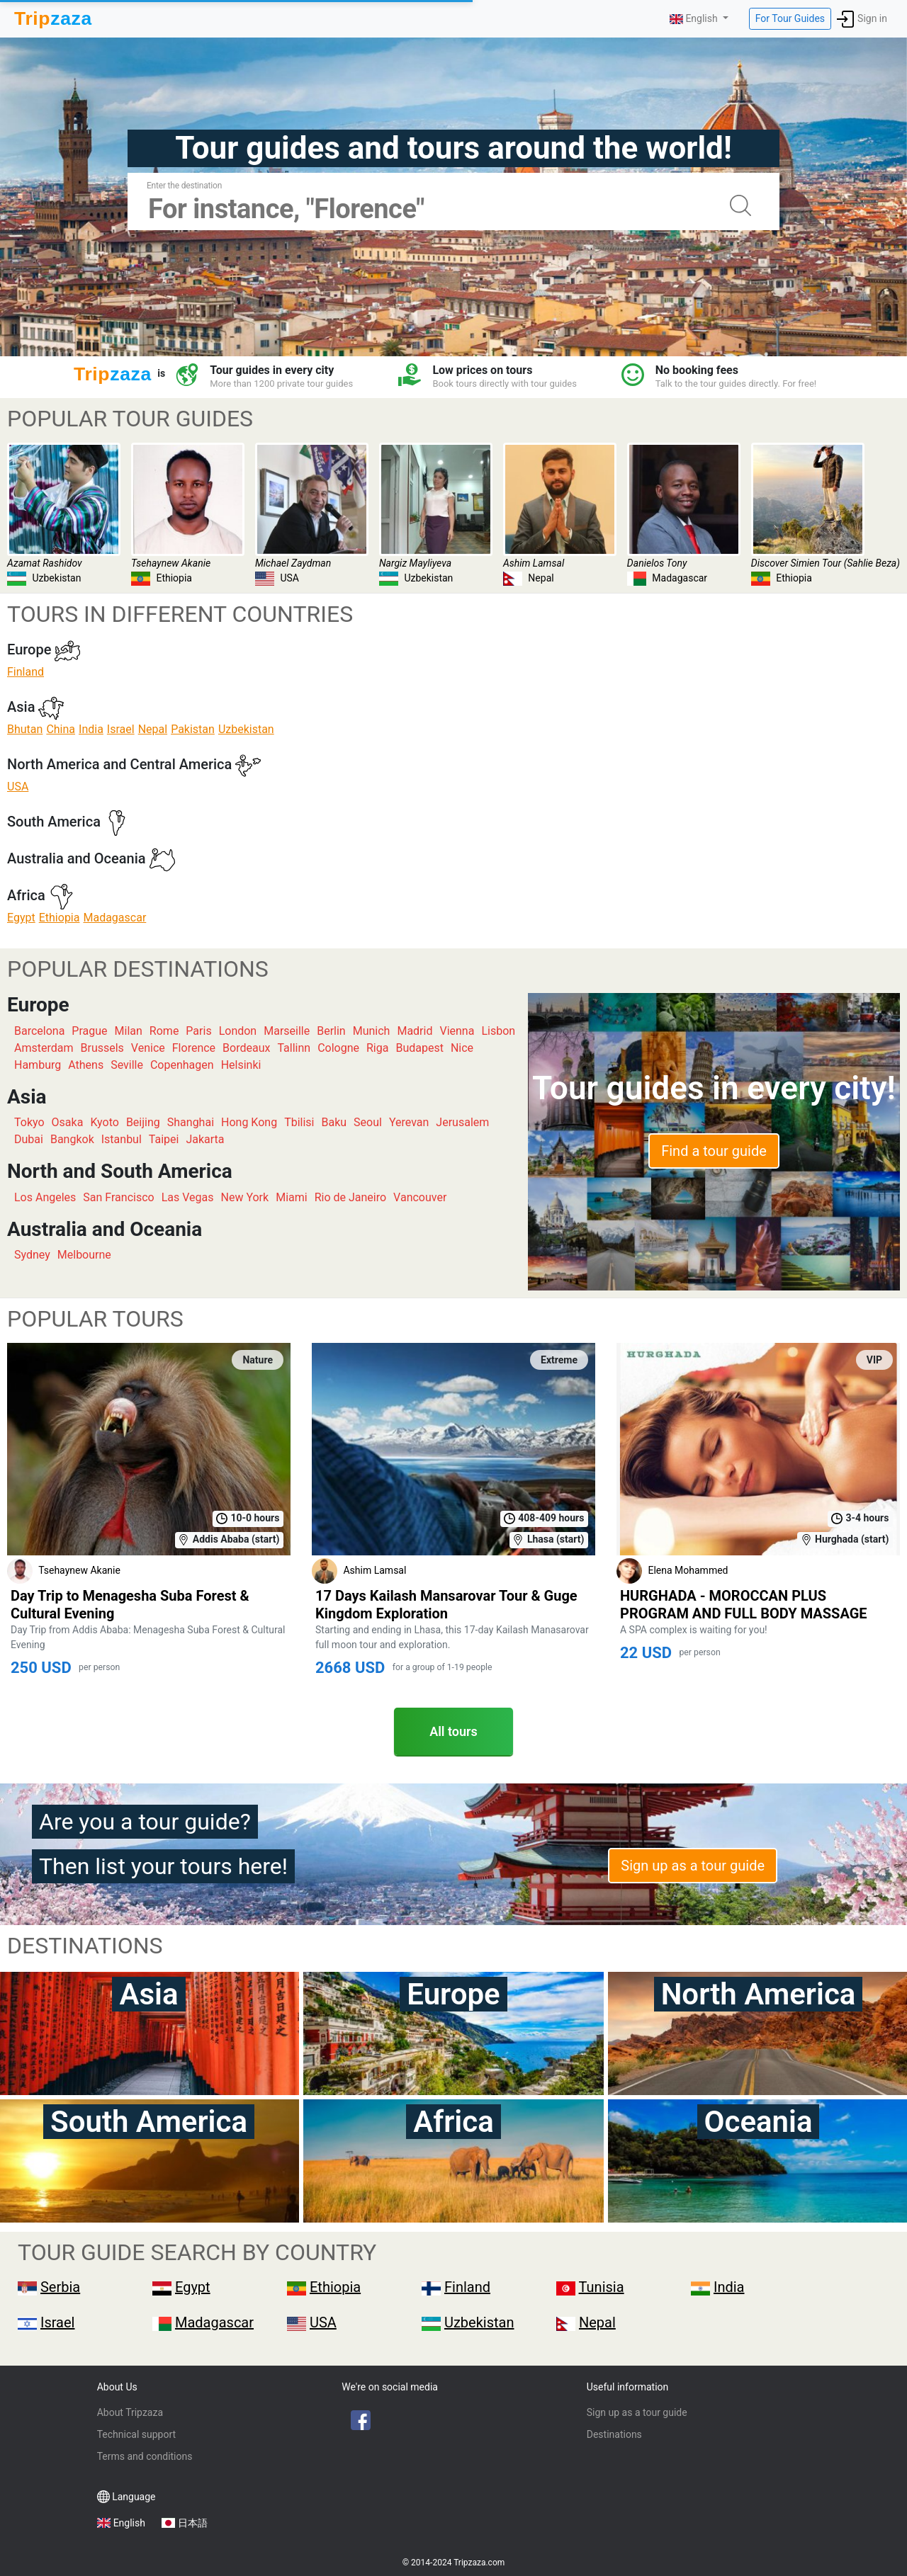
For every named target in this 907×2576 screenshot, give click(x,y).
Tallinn (293, 1048)
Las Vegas (188, 1197)
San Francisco (118, 1197)
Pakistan (193, 729)
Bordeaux (246, 1048)
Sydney (32, 1254)
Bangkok (72, 1139)
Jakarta (205, 1139)
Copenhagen (182, 1065)
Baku (334, 1122)
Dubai (28, 1139)
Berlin (331, 1031)
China (60, 729)
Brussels (101, 1048)
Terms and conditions (145, 2456)
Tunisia (601, 2287)
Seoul (368, 1122)
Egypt (21, 917)
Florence (193, 1048)
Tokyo (29, 1122)
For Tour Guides (790, 18)
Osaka (68, 1122)
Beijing (143, 1122)
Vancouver (419, 1197)
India (91, 729)
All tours (453, 1731)
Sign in (862, 19)
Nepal (152, 729)
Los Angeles (45, 1197)
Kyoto (104, 1122)
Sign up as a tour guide (693, 1865)
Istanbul (121, 1139)
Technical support (136, 2434)
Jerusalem (462, 1122)
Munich (371, 1031)
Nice (462, 1048)
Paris (198, 1031)
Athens (85, 1065)
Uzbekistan (246, 729)
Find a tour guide (714, 1150)
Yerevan (409, 1122)
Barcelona (39, 1031)
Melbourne (84, 1254)
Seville (127, 1065)
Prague (89, 1031)
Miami (291, 1197)
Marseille (287, 1031)
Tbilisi (299, 1122)
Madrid (414, 1031)
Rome (164, 1031)
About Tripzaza (130, 2412)
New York (245, 1197)
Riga (377, 1048)
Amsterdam (43, 1048)
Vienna (456, 1031)
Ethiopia (59, 917)
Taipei (164, 1139)
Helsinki (241, 1065)
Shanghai (190, 1122)
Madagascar (114, 917)
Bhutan (25, 729)
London (238, 1031)
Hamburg (37, 1065)
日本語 (193, 2523)
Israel (121, 729)
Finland (25, 672)
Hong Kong (249, 1122)
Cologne (338, 1048)
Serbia (60, 2287)
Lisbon (498, 1031)
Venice (148, 1048)
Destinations (614, 2434)
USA (17, 786)
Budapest (419, 1048)
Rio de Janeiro (350, 1197)
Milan (128, 1031)
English (129, 2523)
